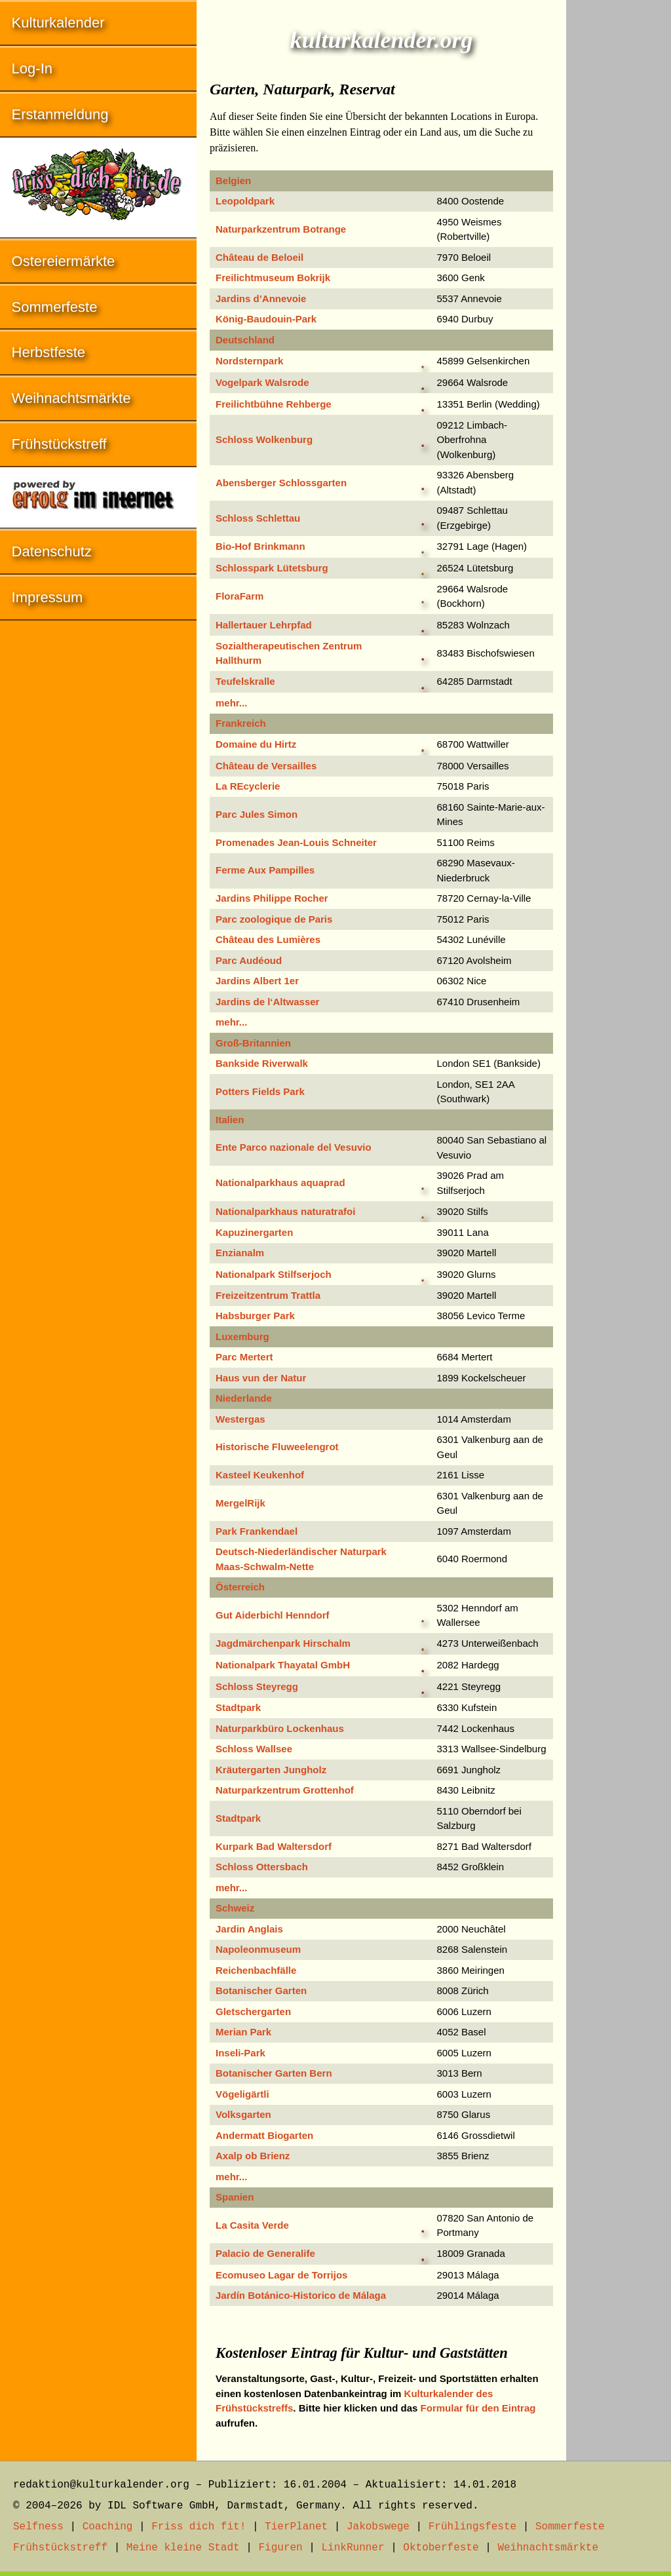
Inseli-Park (240, 2052)
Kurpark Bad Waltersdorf (274, 1846)
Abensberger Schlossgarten (281, 482)
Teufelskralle (245, 681)
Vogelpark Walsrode (262, 382)
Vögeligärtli (242, 2094)
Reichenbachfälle (256, 1970)
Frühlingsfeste (472, 2527)
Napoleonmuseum (258, 1949)
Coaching (108, 2527)
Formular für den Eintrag (478, 2407)
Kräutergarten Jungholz (271, 1769)
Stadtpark (238, 1707)
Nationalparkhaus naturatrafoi (285, 1211)
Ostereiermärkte (63, 261)
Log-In (32, 68)
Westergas (240, 1419)
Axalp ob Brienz (253, 2155)
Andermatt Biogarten (264, 2135)
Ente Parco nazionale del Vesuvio (294, 1147)
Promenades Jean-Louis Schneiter (296, 842)
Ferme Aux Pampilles (265, 869)
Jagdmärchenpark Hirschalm (283, 1643)
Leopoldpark (245, 200)
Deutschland (245, 339)
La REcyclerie (248, 786)
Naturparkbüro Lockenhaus (280, 1728)
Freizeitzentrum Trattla (268, 1295)
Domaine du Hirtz (256, 744)
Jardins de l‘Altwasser (267, 1001)
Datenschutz (52, 551)
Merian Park (243, 2031)
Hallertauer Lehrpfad (264, 624)
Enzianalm (240, 1252)
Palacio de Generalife (265, 2253)
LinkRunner (353, 2548)
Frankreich (241, 723)
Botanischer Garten (261, 1990)
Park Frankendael (256, 1531)
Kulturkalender (58, 22)
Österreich (240, 1586)
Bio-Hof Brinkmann (260, 546)
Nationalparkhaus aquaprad (280, 1182)
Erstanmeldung (60, 114)
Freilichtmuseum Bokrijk (273, 277)
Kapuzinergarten (254, 1232)
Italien (230, 1119)
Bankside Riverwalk (262, 1063)
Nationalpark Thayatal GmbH (283, 1664)
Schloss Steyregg (257, 1686)
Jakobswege (378, 2527)
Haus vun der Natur (261, 1377)
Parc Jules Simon (256, 814)
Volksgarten (243, 2114)
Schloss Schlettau (258, 518)
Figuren (280, 2548)
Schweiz (235, 1907)
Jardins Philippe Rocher (272, 898)
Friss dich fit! (198, 2527)
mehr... (231, 702)
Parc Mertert (244, 1356)
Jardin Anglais (249, 1928)
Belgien (233, 180)
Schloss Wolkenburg (264, 439)
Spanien (235, 2196)
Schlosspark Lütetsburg (272, 567)
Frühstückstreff (59, 444)
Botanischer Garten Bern (274, 2073)
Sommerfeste (55, 307)
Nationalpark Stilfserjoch (274, 1274)
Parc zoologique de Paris (274, 919)
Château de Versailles (266, 765)
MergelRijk (240, 1503)
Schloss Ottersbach (262, 1866)
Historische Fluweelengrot (277, 1446)
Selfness (38, 2527)
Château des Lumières (268, 939)
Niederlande (244, 1398)
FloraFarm (239, 596)
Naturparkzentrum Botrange (281, 229)
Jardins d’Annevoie (261, 298)
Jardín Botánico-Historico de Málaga (301, 2295)
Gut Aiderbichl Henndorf (273, 1615)
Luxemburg (242, 1336)
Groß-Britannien (253, 1042)
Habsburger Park (255, 1315)
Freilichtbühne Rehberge (274, 404)
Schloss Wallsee (254, 1748)
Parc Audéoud (249, 960)
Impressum (47, 597)
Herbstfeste (49, 352)
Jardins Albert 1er (257, 980)
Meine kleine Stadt (183, 2548)
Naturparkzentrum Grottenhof (285, 1790)
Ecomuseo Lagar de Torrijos (281, 2274)
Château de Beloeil (259, 257)
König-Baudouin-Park (266, 318)
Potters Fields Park (260, 1091)
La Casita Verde (252, 2225)
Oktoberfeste (440, 2548)
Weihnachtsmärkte (71, 398)
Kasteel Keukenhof (260, 1474)
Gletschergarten (253, 2011)
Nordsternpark (249, 360)
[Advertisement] (618, 196)
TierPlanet (296, 2527)
